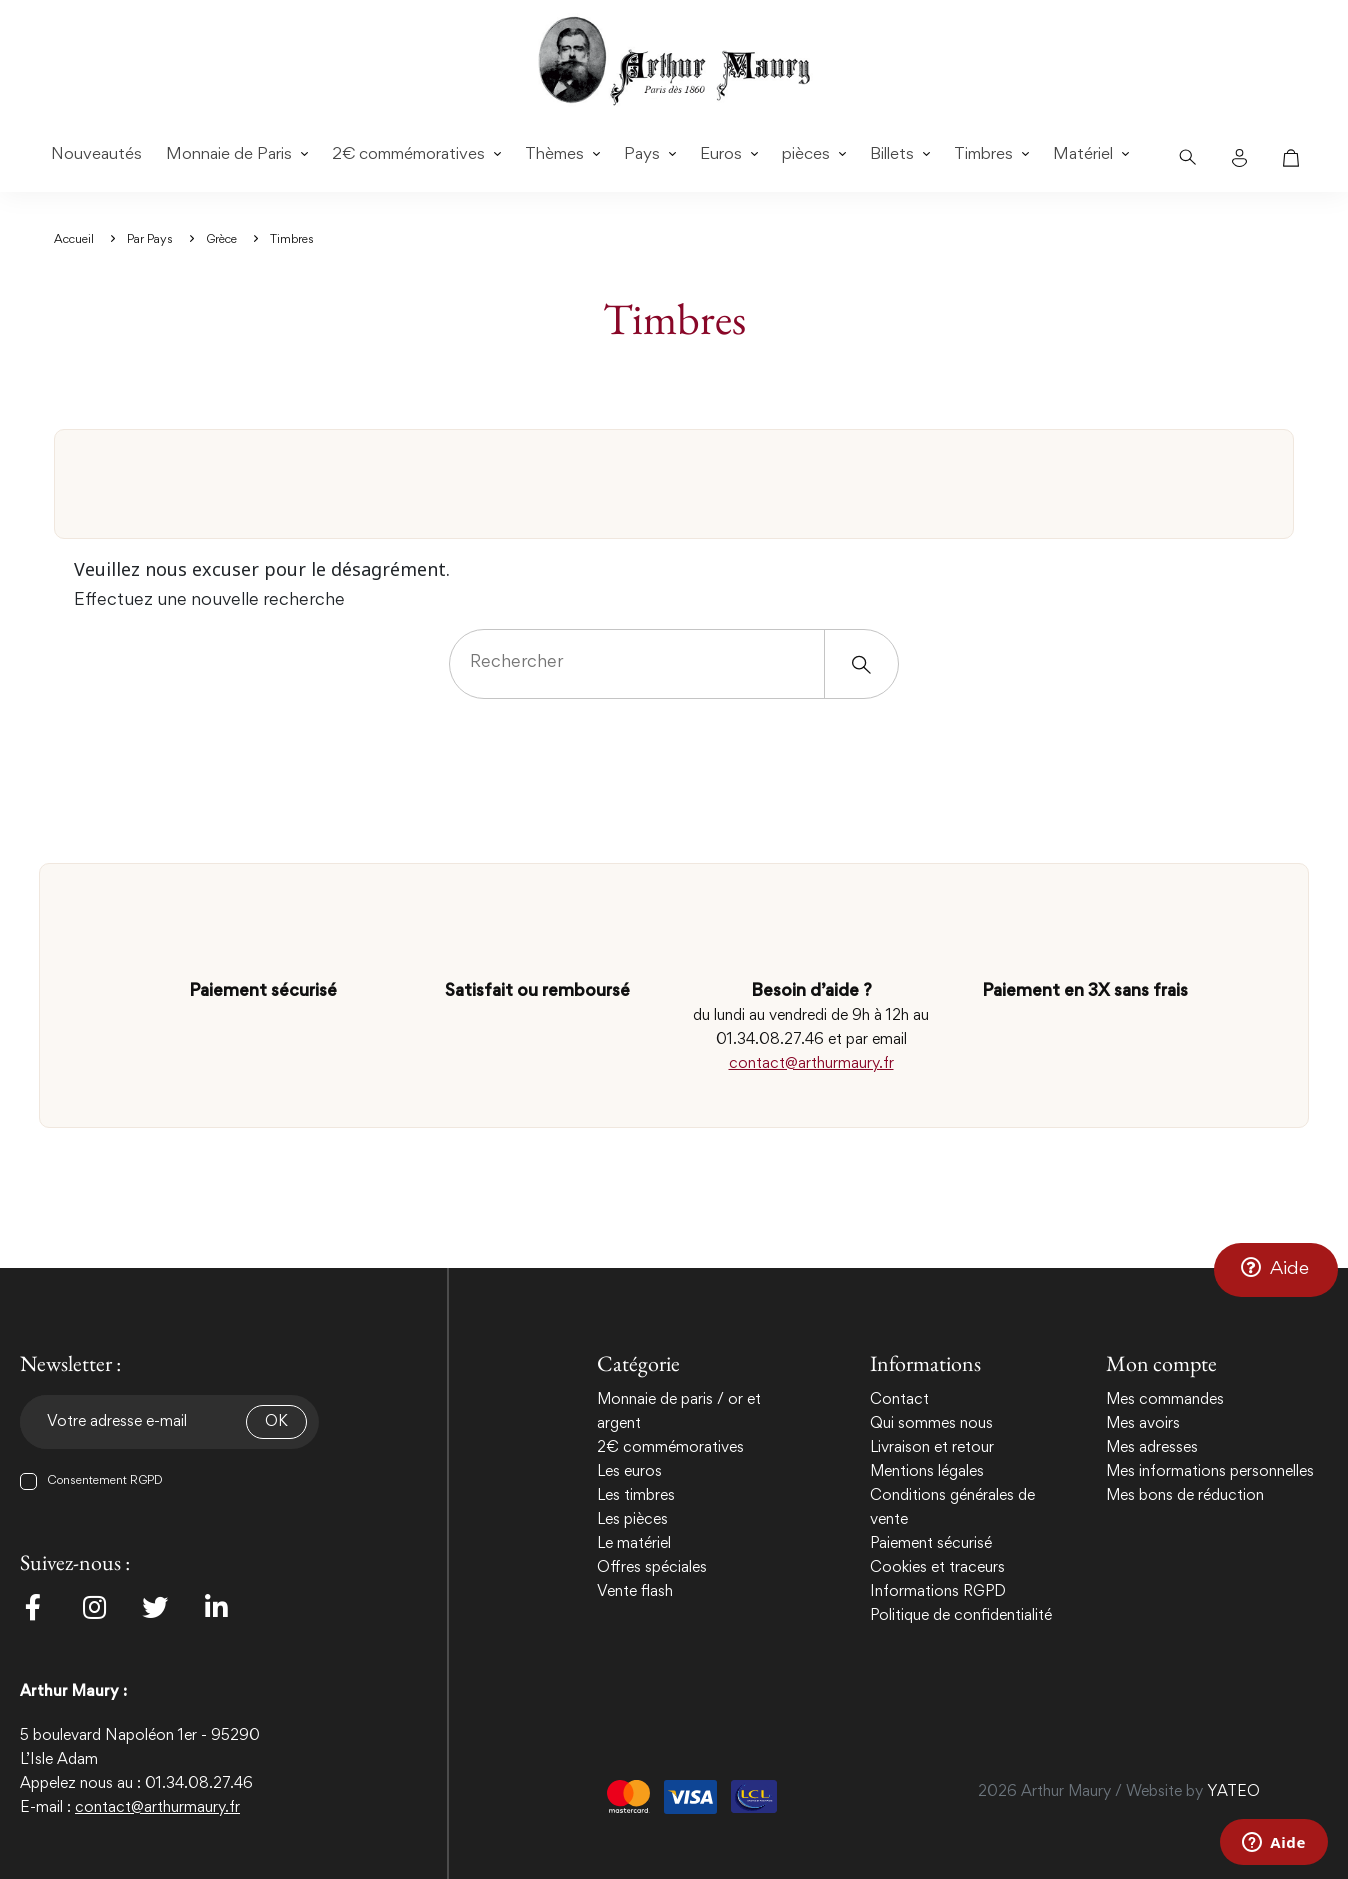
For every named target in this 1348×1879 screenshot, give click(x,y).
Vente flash (635, 1592)
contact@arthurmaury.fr (811, 1064)
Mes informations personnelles (1210, 1472)
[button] (1276, 1269)
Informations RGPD (938, 1592)
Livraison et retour (932, 1448)
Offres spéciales (652, 1568)
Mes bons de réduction (1185, 1496)
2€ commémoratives (670, 1448)
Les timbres (636, 1496)
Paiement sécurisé (931, 1544)
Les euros (629, 1472)
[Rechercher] (674, 664)
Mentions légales (927, 1472)
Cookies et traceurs (937, 1568)
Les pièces (632, 1520)
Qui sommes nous (931, 1424)
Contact (899, 1400)
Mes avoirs (1143, 1424)
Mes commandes (1165, 1400)
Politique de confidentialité (961, 1616)
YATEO (1233, 1792)
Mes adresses (1152, 1448)
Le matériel (634, 1544)
